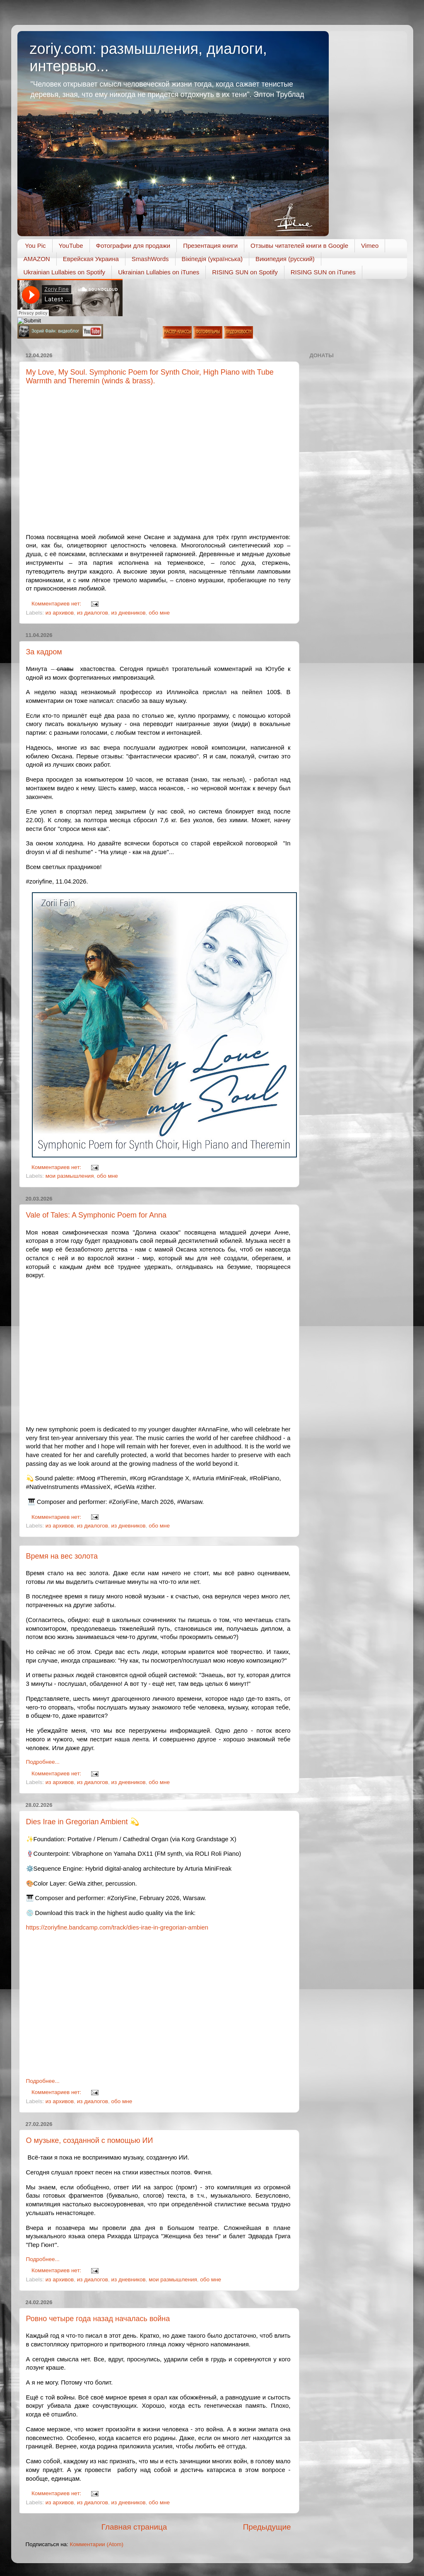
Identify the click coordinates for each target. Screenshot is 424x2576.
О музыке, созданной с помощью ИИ (89, 2140)
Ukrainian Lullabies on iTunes (158, 272)
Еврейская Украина (91, 258)
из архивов (60, 613)
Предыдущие (267, 2527)
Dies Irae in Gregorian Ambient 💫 (82, 1822)
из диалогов (92, 613)
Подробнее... (43, 1762)
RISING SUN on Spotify (244, 272)
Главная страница (134, 2527)
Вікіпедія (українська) (212, 258)
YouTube (71, 245)
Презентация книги (210, 245)
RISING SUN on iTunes (323, 272)
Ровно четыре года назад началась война (98, 2319)
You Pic (35, 245)
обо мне (159, 613)
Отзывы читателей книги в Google (299, 245)
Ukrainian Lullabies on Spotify (65, 272)
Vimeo (369, 245)
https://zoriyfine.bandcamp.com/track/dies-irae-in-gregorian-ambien (117, 1927)
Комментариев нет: (57, 603)
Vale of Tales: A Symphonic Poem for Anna (96, 1215)
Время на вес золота (62, 1556)
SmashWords (150, 258)
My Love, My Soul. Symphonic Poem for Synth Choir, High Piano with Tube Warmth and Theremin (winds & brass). (150, 376)
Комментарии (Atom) (96, 2544)
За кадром (44, 652)
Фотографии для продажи (133, 245)
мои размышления (70, 1176)
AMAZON (37, 258)
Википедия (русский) (285, 258)
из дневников (128, 613)
